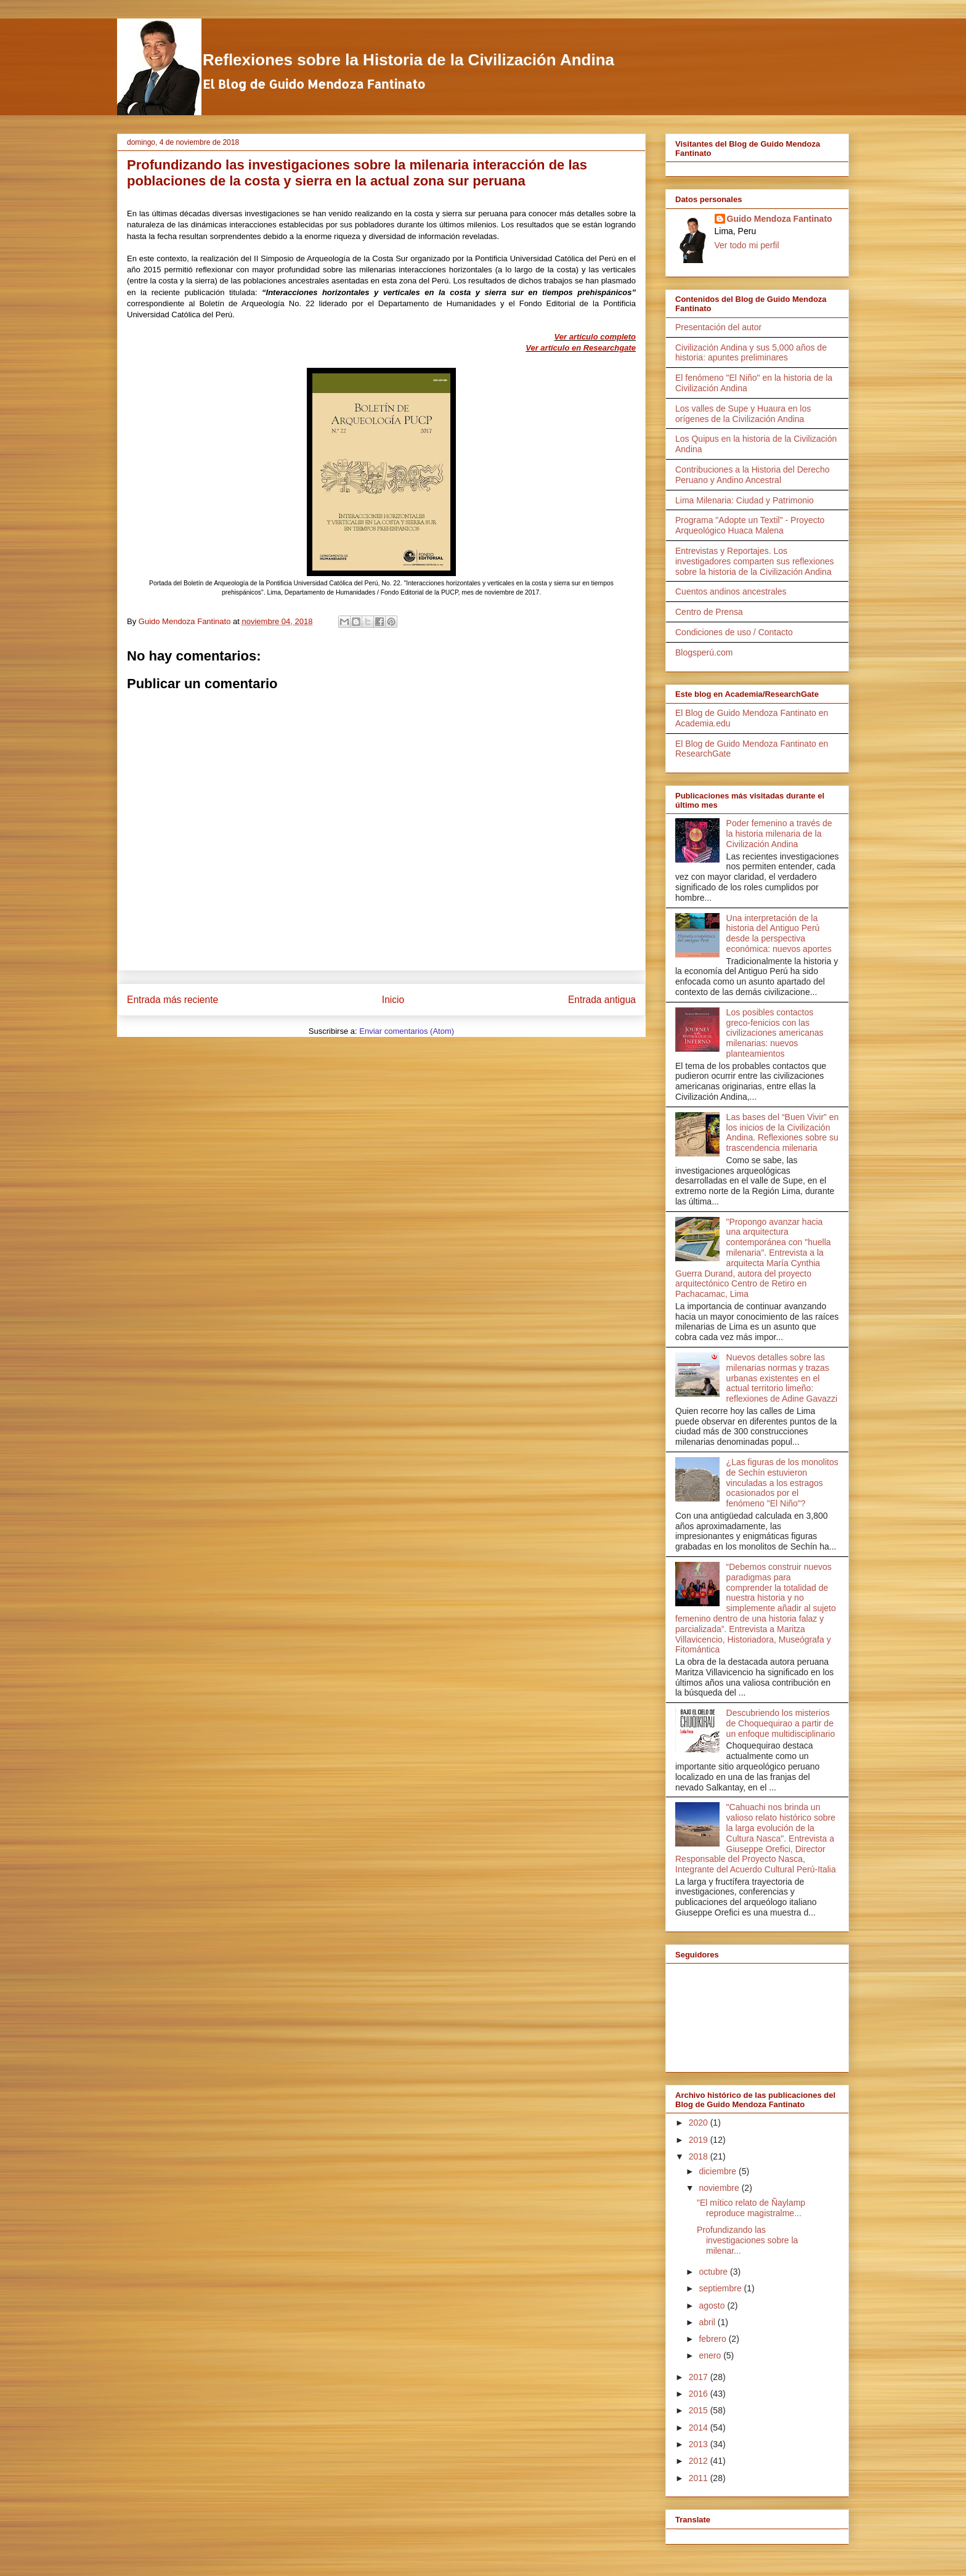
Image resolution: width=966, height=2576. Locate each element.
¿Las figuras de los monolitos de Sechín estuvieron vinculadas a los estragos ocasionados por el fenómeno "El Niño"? (782, 1482)
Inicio (393, 999)
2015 (699, 2410)
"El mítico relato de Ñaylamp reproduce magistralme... (751, 2208)
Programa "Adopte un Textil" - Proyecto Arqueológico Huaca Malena (749, 525)
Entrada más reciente (172, 999)
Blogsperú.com (704, 652)
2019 (699, 2140)
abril (708, 2322)
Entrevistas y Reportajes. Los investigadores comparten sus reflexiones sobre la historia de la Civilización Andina (754, 561)
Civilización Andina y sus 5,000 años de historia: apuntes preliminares (751, 353)
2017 (699, 2377)
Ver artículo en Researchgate (581, 347)
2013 (699, 2444)
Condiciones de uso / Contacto (734, 632)
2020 (699, 2122)
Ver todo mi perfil (747, 245)
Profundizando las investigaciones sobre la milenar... (747, 2240)
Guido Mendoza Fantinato (779, 219)
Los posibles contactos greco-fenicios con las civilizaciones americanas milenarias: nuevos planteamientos (775, 1032)
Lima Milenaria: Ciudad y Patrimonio (744, 500)
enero (711, 2355)
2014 (699, 2427)
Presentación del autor (718, 327)
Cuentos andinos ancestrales (731, 591)
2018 (699, 2156)
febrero (713, 2339)
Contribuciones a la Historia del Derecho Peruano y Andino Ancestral (752, 475)
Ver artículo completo (595, 336)
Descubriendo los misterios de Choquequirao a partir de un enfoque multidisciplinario (780, 1723)
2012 (699, 2461)
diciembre (719, 2171)
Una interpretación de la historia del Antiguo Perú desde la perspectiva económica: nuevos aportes (779, 933)
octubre (714, 2272)
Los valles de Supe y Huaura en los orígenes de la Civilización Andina (743, 414)
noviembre (720, 2188)
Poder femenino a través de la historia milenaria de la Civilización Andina (779, 833)
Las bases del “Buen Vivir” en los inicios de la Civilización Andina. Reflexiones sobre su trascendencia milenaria (782, 1132)
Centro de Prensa (709, 612)
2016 (699, 2394)
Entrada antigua (602, 999)
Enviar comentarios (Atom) (406, 1031)
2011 (699, 2478)
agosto (713, 2305)
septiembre (721, 2288)
